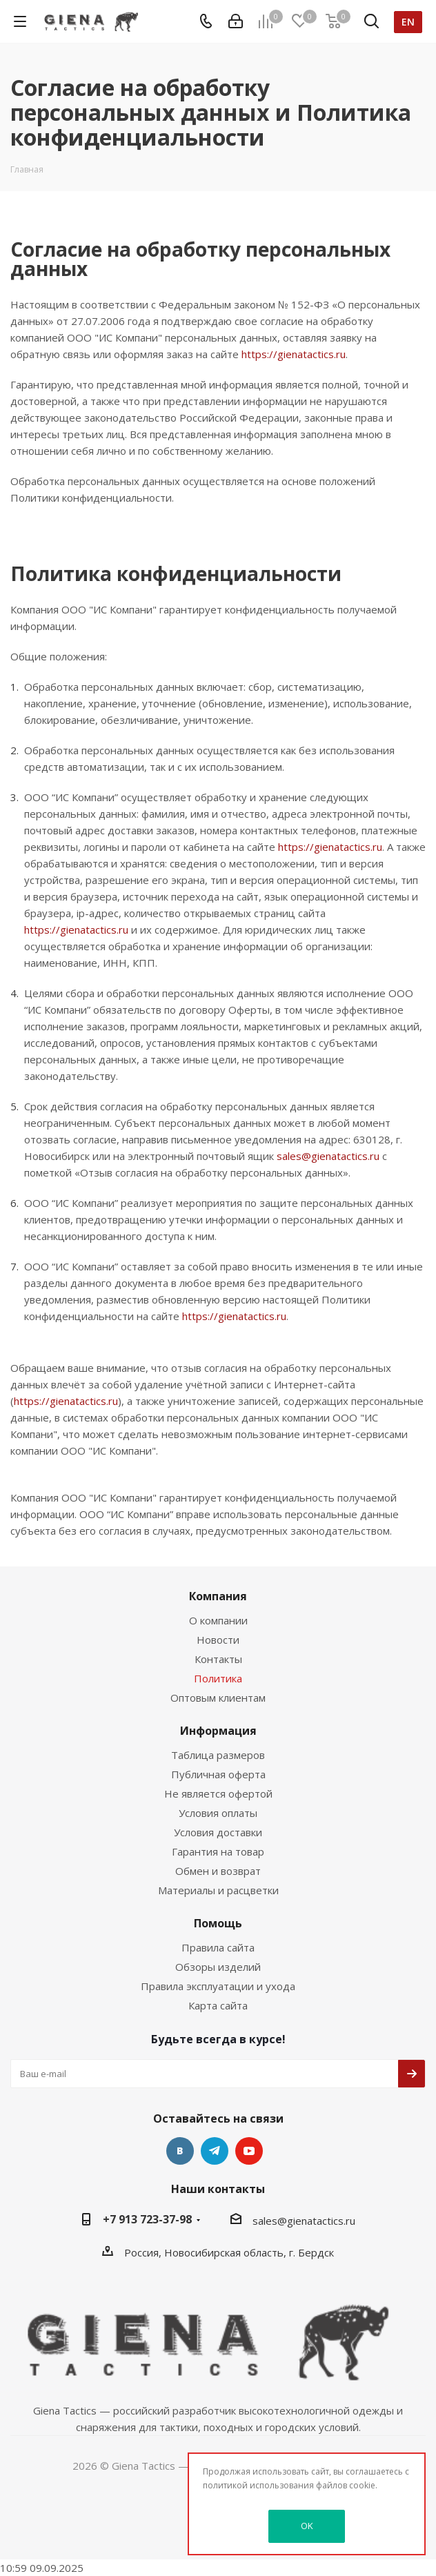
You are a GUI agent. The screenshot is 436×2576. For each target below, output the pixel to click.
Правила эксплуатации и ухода (218, 1986)
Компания (218, 1596)
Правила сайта (218, 1947)
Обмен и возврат (218, 1871)
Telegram (214, 2151)
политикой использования (258, 2485)
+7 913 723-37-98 (147, 2219)
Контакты (218, 1659)
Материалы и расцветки (218, 1890)
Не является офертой (218, 1793)
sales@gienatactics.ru (328, 1156)
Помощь (218, 1923)
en (408, 21)
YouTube (249, 2151)
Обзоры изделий (218, 1967)
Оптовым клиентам (218, 1697)
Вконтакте (180, 2151)
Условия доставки (218, 1832)
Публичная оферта (218, 1774)
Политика (218, 1678)
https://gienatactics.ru (293, 354)
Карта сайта (218, 2005)
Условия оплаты (218, 1813)
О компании (218, 1620)
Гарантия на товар (218, 1851)
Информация (218, 1730)
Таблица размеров (218, 1755)
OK (307, 2525)
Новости (218, 1639)
